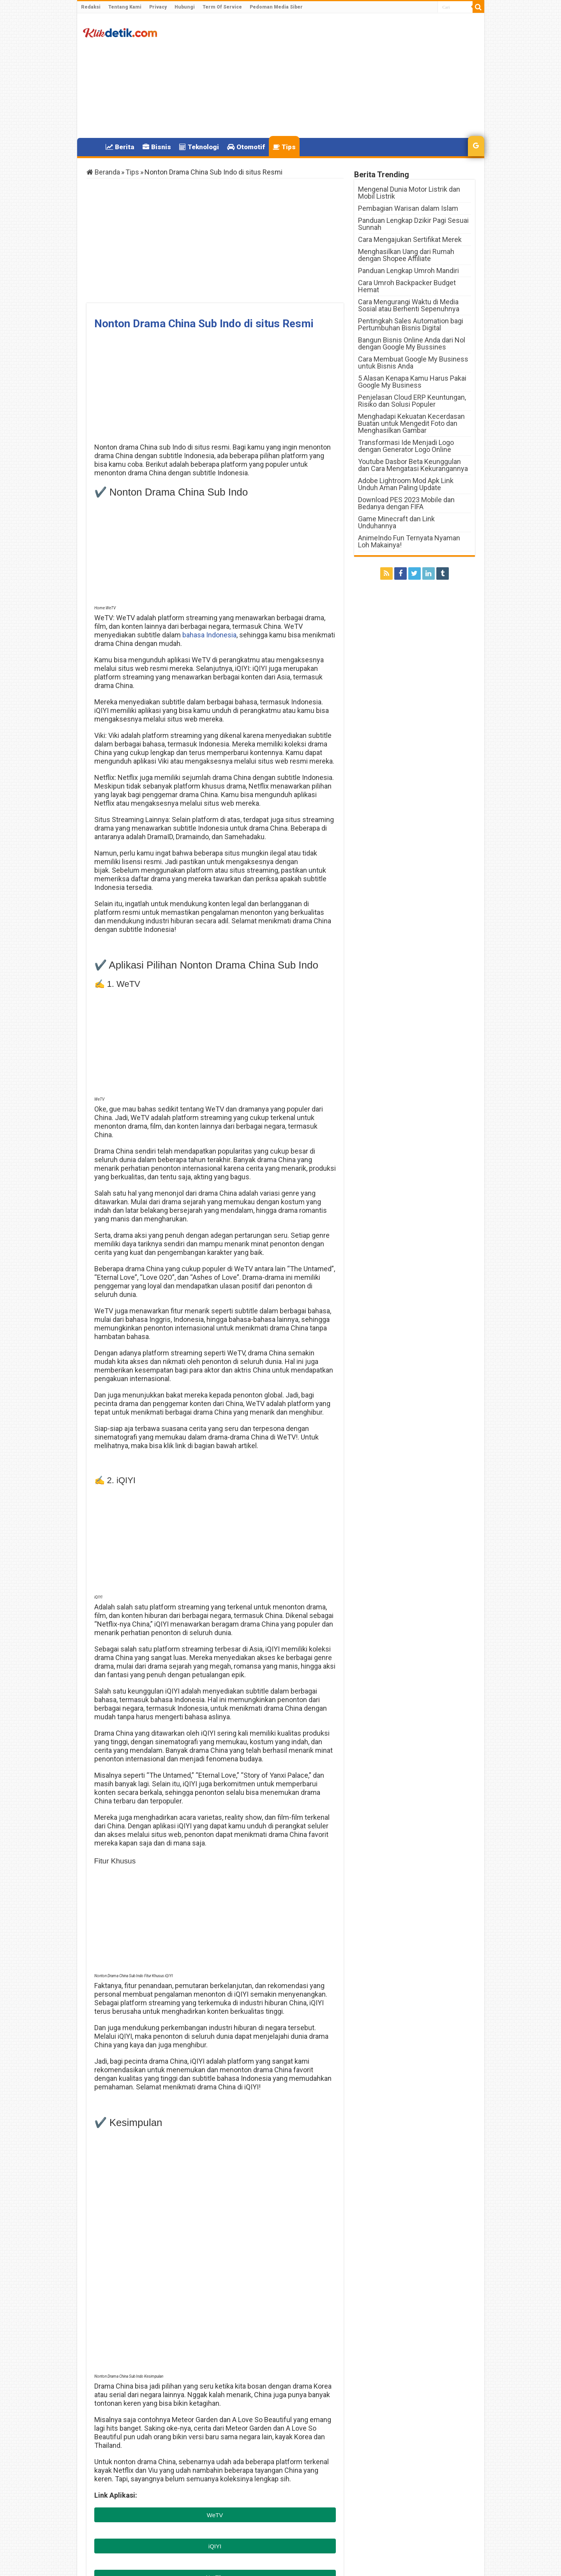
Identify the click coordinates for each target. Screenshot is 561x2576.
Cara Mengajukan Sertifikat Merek (410, 239)
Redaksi (91, 7)
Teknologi (199, 147)
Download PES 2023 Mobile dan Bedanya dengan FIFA (406, 503)
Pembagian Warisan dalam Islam (408, 208)
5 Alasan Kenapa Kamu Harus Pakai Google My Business (412, 381)
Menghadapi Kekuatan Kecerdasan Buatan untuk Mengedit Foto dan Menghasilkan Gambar (411, 423)
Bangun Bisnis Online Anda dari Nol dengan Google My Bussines (411, 343)
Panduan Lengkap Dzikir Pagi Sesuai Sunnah (413, 223)
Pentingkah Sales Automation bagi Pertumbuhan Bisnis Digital (410, 324)
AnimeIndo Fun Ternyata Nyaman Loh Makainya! (409, 541)
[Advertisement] (336, 75)
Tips (284, 147)
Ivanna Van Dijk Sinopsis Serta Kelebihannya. (142, 2425)
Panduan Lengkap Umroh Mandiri (408, 270)
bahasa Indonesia (209, 635)
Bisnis (157, 147)
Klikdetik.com (114, 2466)
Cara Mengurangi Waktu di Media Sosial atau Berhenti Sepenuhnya (408, 305)
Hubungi (185, 7)
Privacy (158, 7)
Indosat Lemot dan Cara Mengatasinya (288, 2425)
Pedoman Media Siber (276, 7)
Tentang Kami (124, 7)
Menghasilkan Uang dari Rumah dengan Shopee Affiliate (406, 255)
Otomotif (246, 147)
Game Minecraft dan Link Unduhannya (396, 522)
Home (91, 146)
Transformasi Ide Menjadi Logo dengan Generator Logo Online (406, 445)
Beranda (103, 172)
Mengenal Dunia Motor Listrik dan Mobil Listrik (409, 192)
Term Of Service (222, 7)
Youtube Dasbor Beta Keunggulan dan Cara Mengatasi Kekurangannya (413, 465)
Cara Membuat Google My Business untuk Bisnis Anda (413, 362)
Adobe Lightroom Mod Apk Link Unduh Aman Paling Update (405, 484)
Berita (120, 147)
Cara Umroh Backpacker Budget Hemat (407, 286)
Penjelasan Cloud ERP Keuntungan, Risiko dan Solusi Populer (412, 400)
